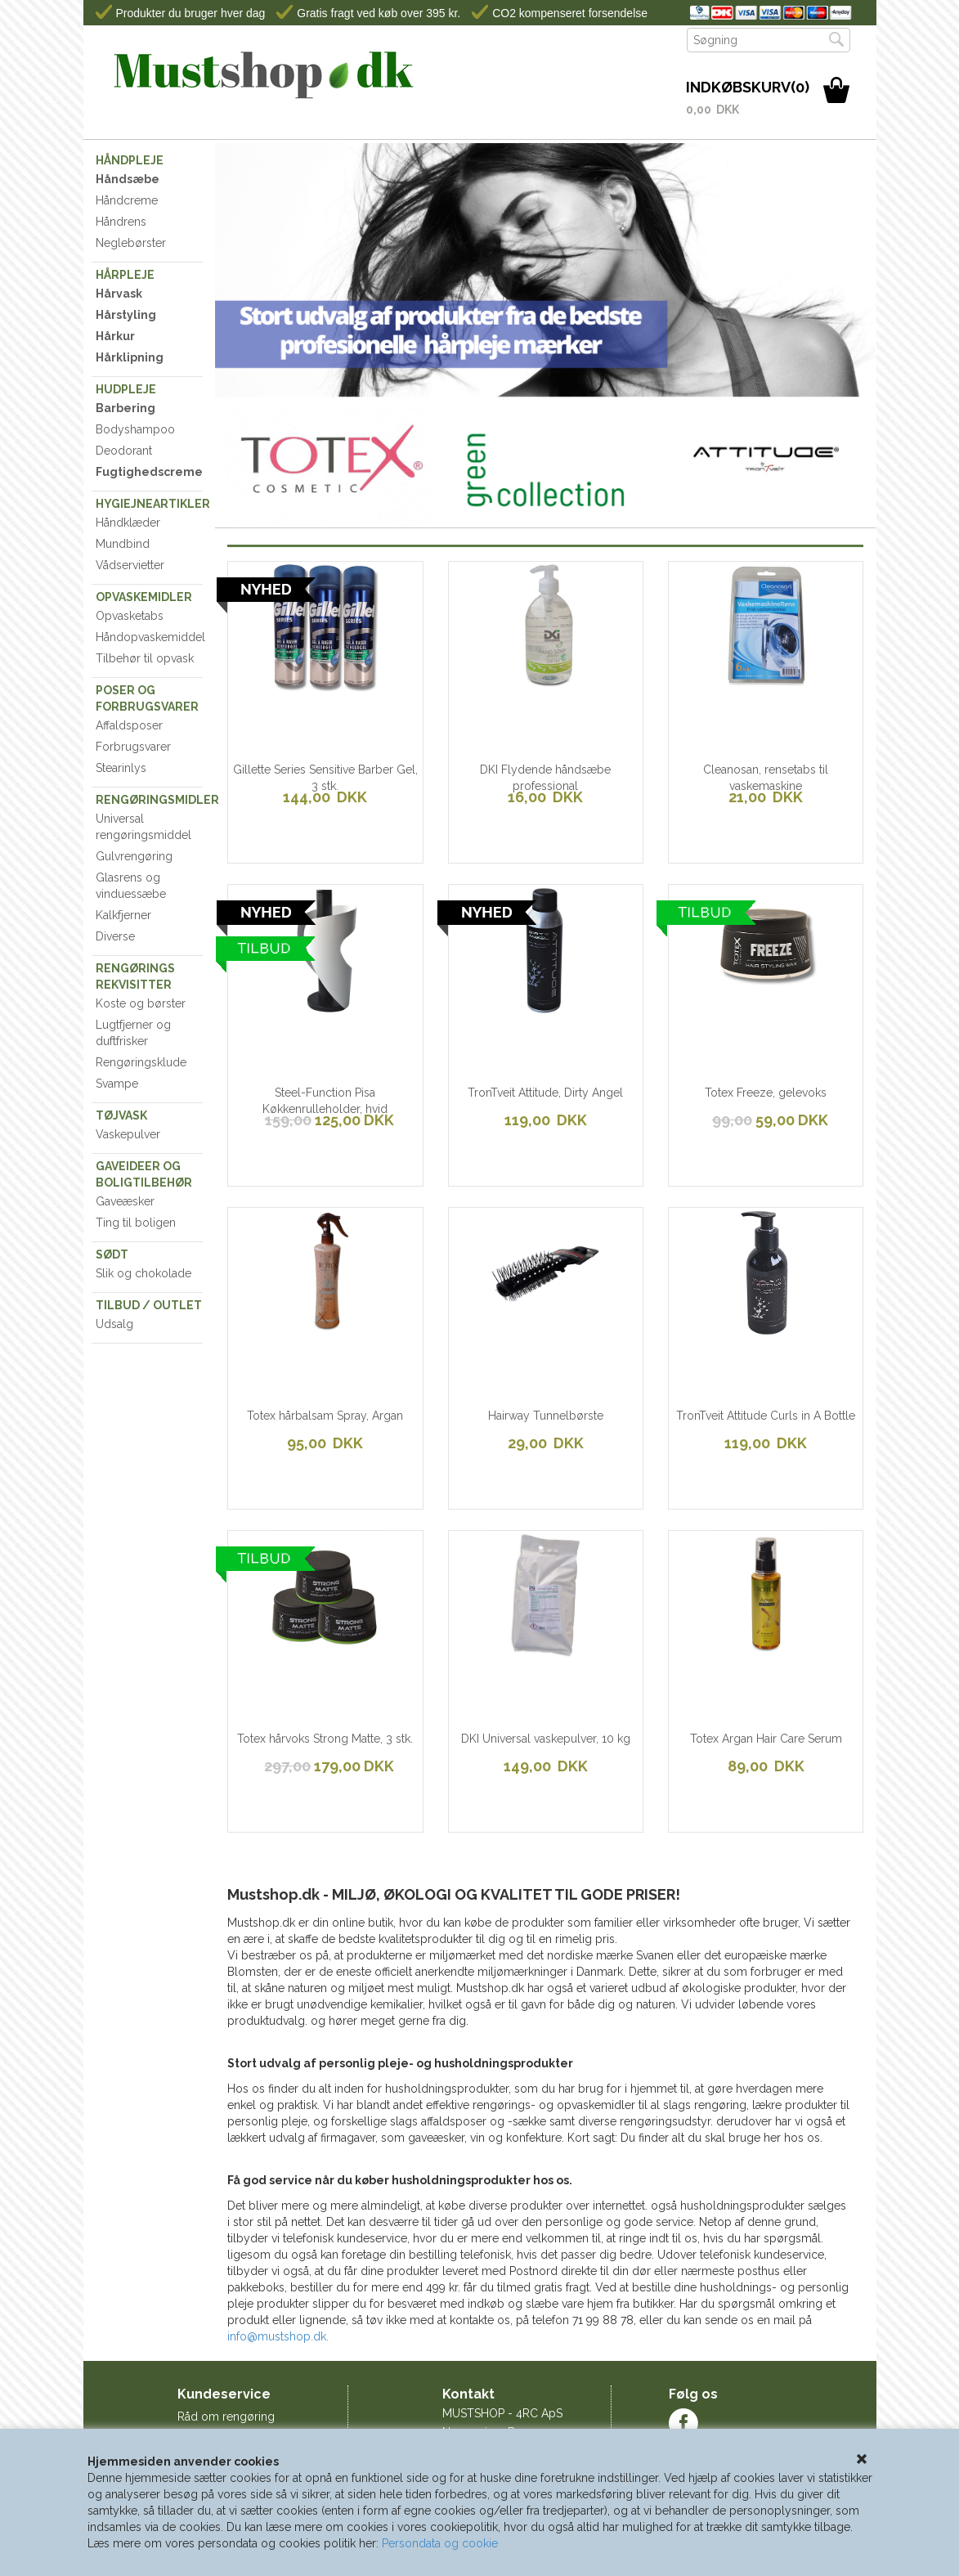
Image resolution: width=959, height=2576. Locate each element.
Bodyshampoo (135, 429)
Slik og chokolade (143, 1273)
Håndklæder (128, 522)
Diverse (115, 936)
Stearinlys (121, 767)
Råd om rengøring (226, 2416)
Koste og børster (141, 1003)
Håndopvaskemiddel (150, 637)
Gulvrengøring (134, 856)
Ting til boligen (136, 1222)
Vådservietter (130, 565)
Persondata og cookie (440, 2543)
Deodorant (124, 450)
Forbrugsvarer (133, 746)
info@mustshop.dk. (278, 2336)
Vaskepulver (128, 1134)
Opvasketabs (130, 615)
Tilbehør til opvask (145, 658)
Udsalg (114, 1324)
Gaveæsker (125, 1201)
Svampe (117, 1083)
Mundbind (123, 543)
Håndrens (121, 221)
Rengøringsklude (141, 1062)
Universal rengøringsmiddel (143, 826)
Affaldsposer (129, 725)
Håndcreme (127, 200)
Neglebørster (131, 242)
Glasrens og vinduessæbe (131, 885)
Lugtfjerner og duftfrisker (133, 1033)
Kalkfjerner (123, 915)
